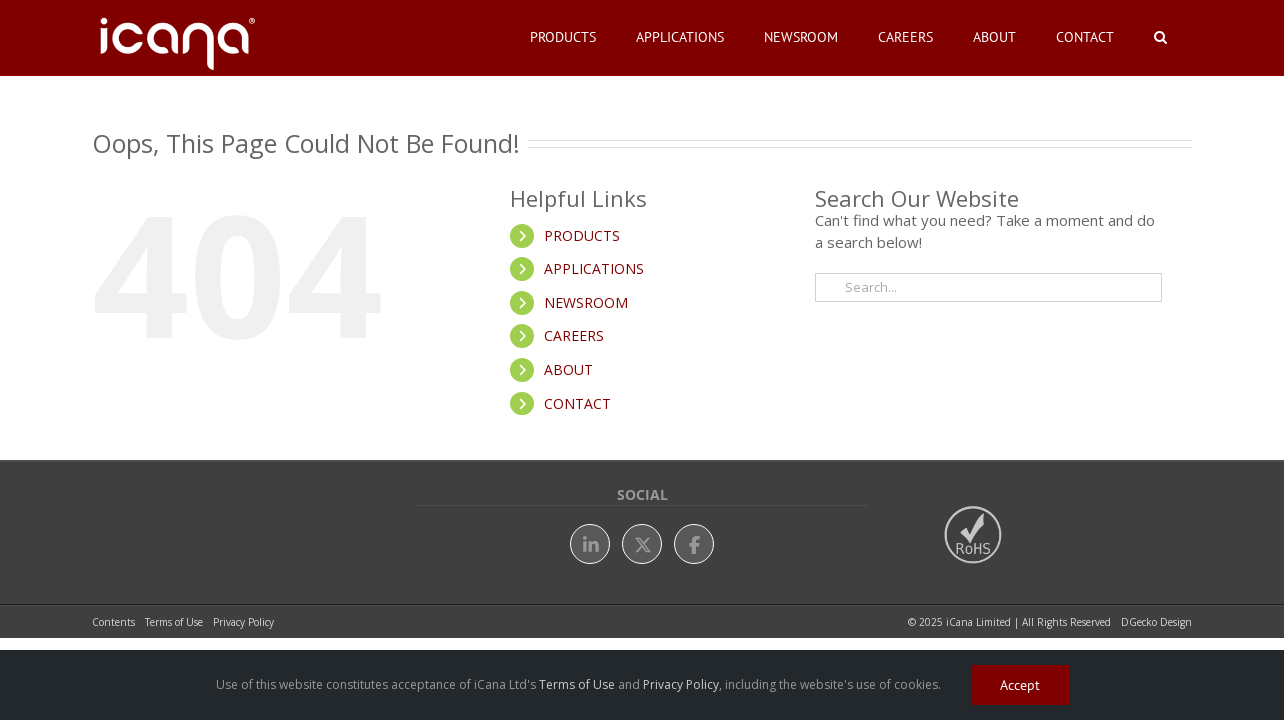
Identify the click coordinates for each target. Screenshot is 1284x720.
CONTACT (577, 403)
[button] (1170, 37)
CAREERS (574, 335)
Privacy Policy (243, 622)
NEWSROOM (586, 302)
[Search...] (988, 287)
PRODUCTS (582, 235)
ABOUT (568, 369)
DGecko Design (1156, 622)
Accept (1020, 685)
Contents (113, 622)
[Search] (829, 287)
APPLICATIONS (594, 268)
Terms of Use (174, 622)
